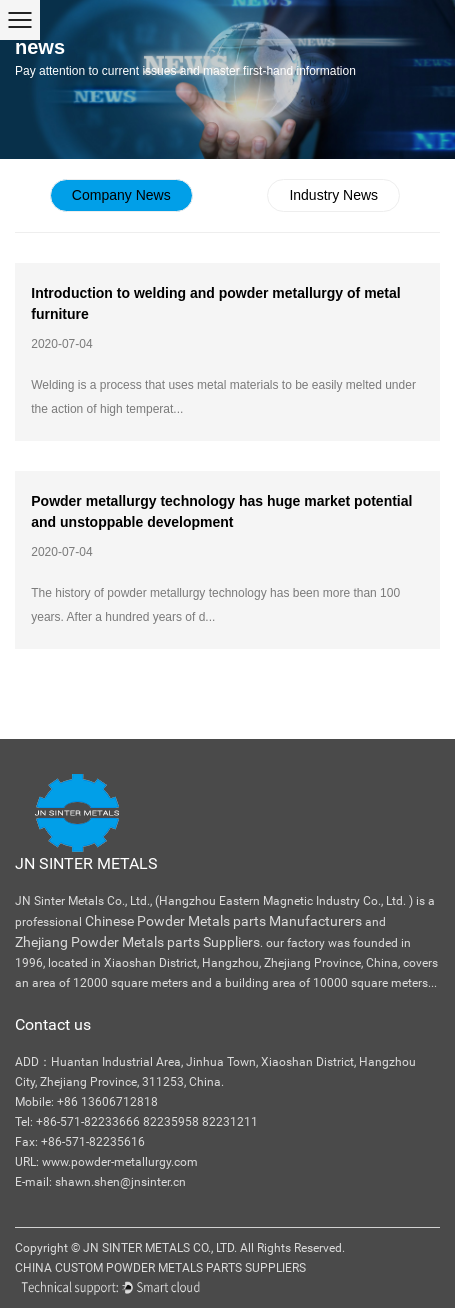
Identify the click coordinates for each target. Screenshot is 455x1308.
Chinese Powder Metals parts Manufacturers (223, 921)
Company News (121, 195)
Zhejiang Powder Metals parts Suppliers (137, 942)
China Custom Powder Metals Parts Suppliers (160, 1268)
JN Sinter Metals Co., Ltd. (160, 1248)
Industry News (333, 195)
